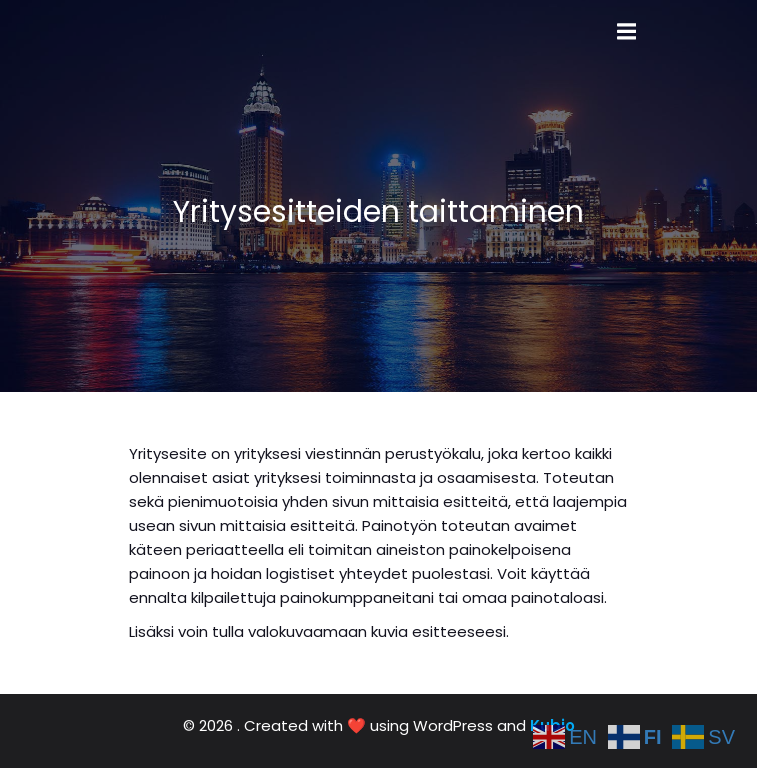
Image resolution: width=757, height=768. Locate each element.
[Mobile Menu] (627, 32)
